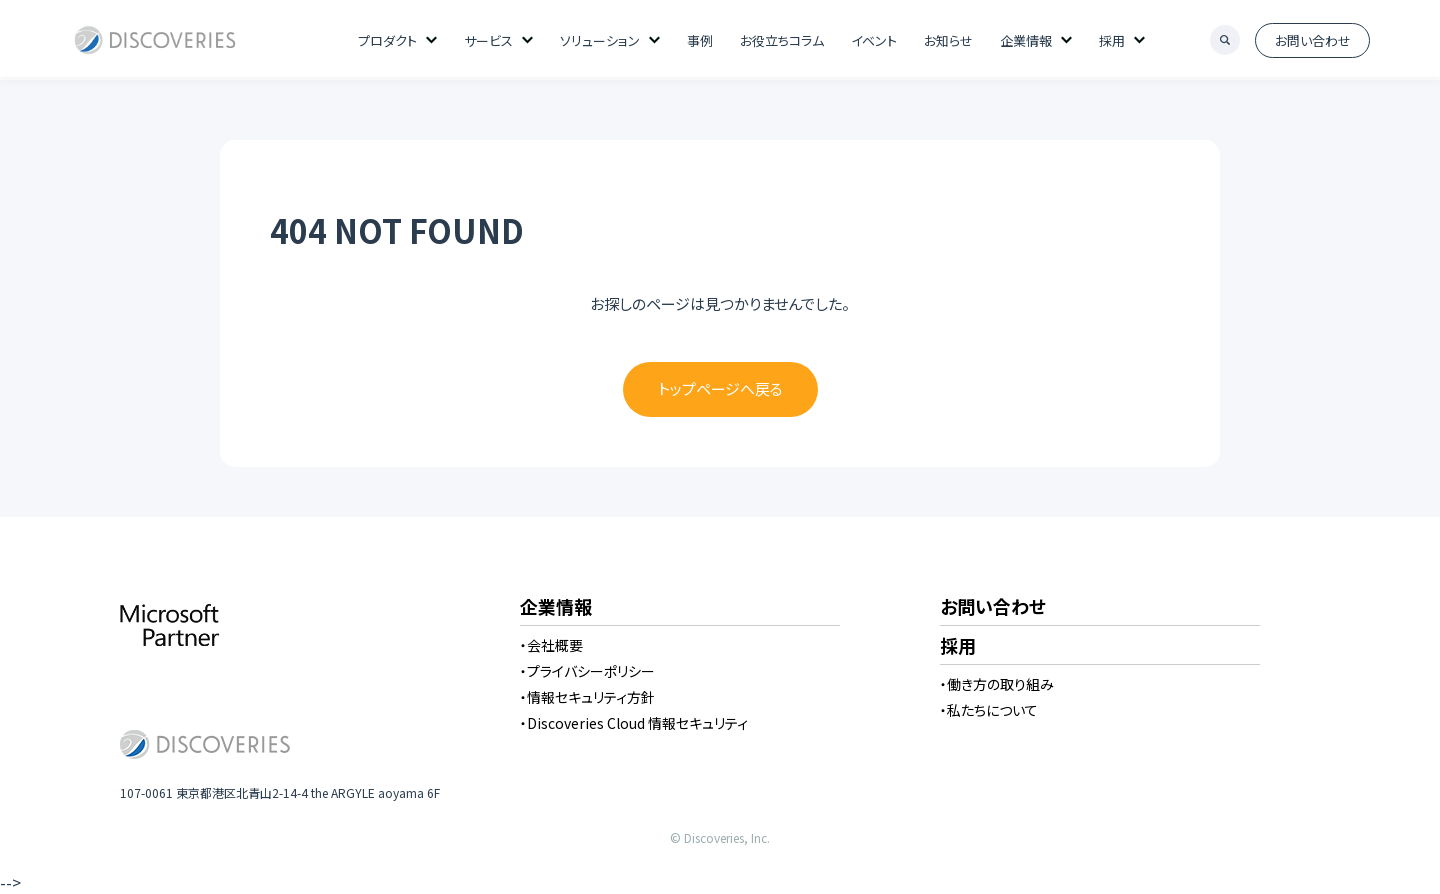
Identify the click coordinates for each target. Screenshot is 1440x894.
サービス (488, 40)
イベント (874, 40)
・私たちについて (989, 710)
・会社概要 (551, 645)
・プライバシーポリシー (587, 671)
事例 (700, 40)
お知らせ (948, 40)
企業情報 (1026, 40)
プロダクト (387, 40)
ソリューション (600, 40)
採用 (1112, 40)
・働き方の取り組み (997, 684)
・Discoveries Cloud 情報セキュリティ (634, 723)
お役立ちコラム (782, 40)
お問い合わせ (1313, 40)
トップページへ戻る (720, 388)
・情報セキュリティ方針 (587, 697)
